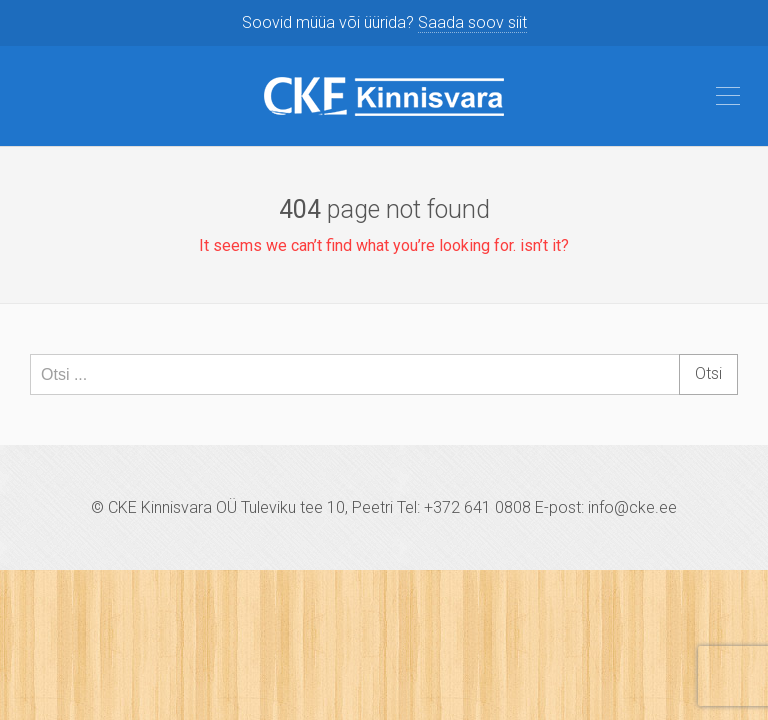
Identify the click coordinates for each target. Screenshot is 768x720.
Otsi (708, 373)
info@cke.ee (632, 507)
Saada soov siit (472, 22)
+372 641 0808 (477, 507)
